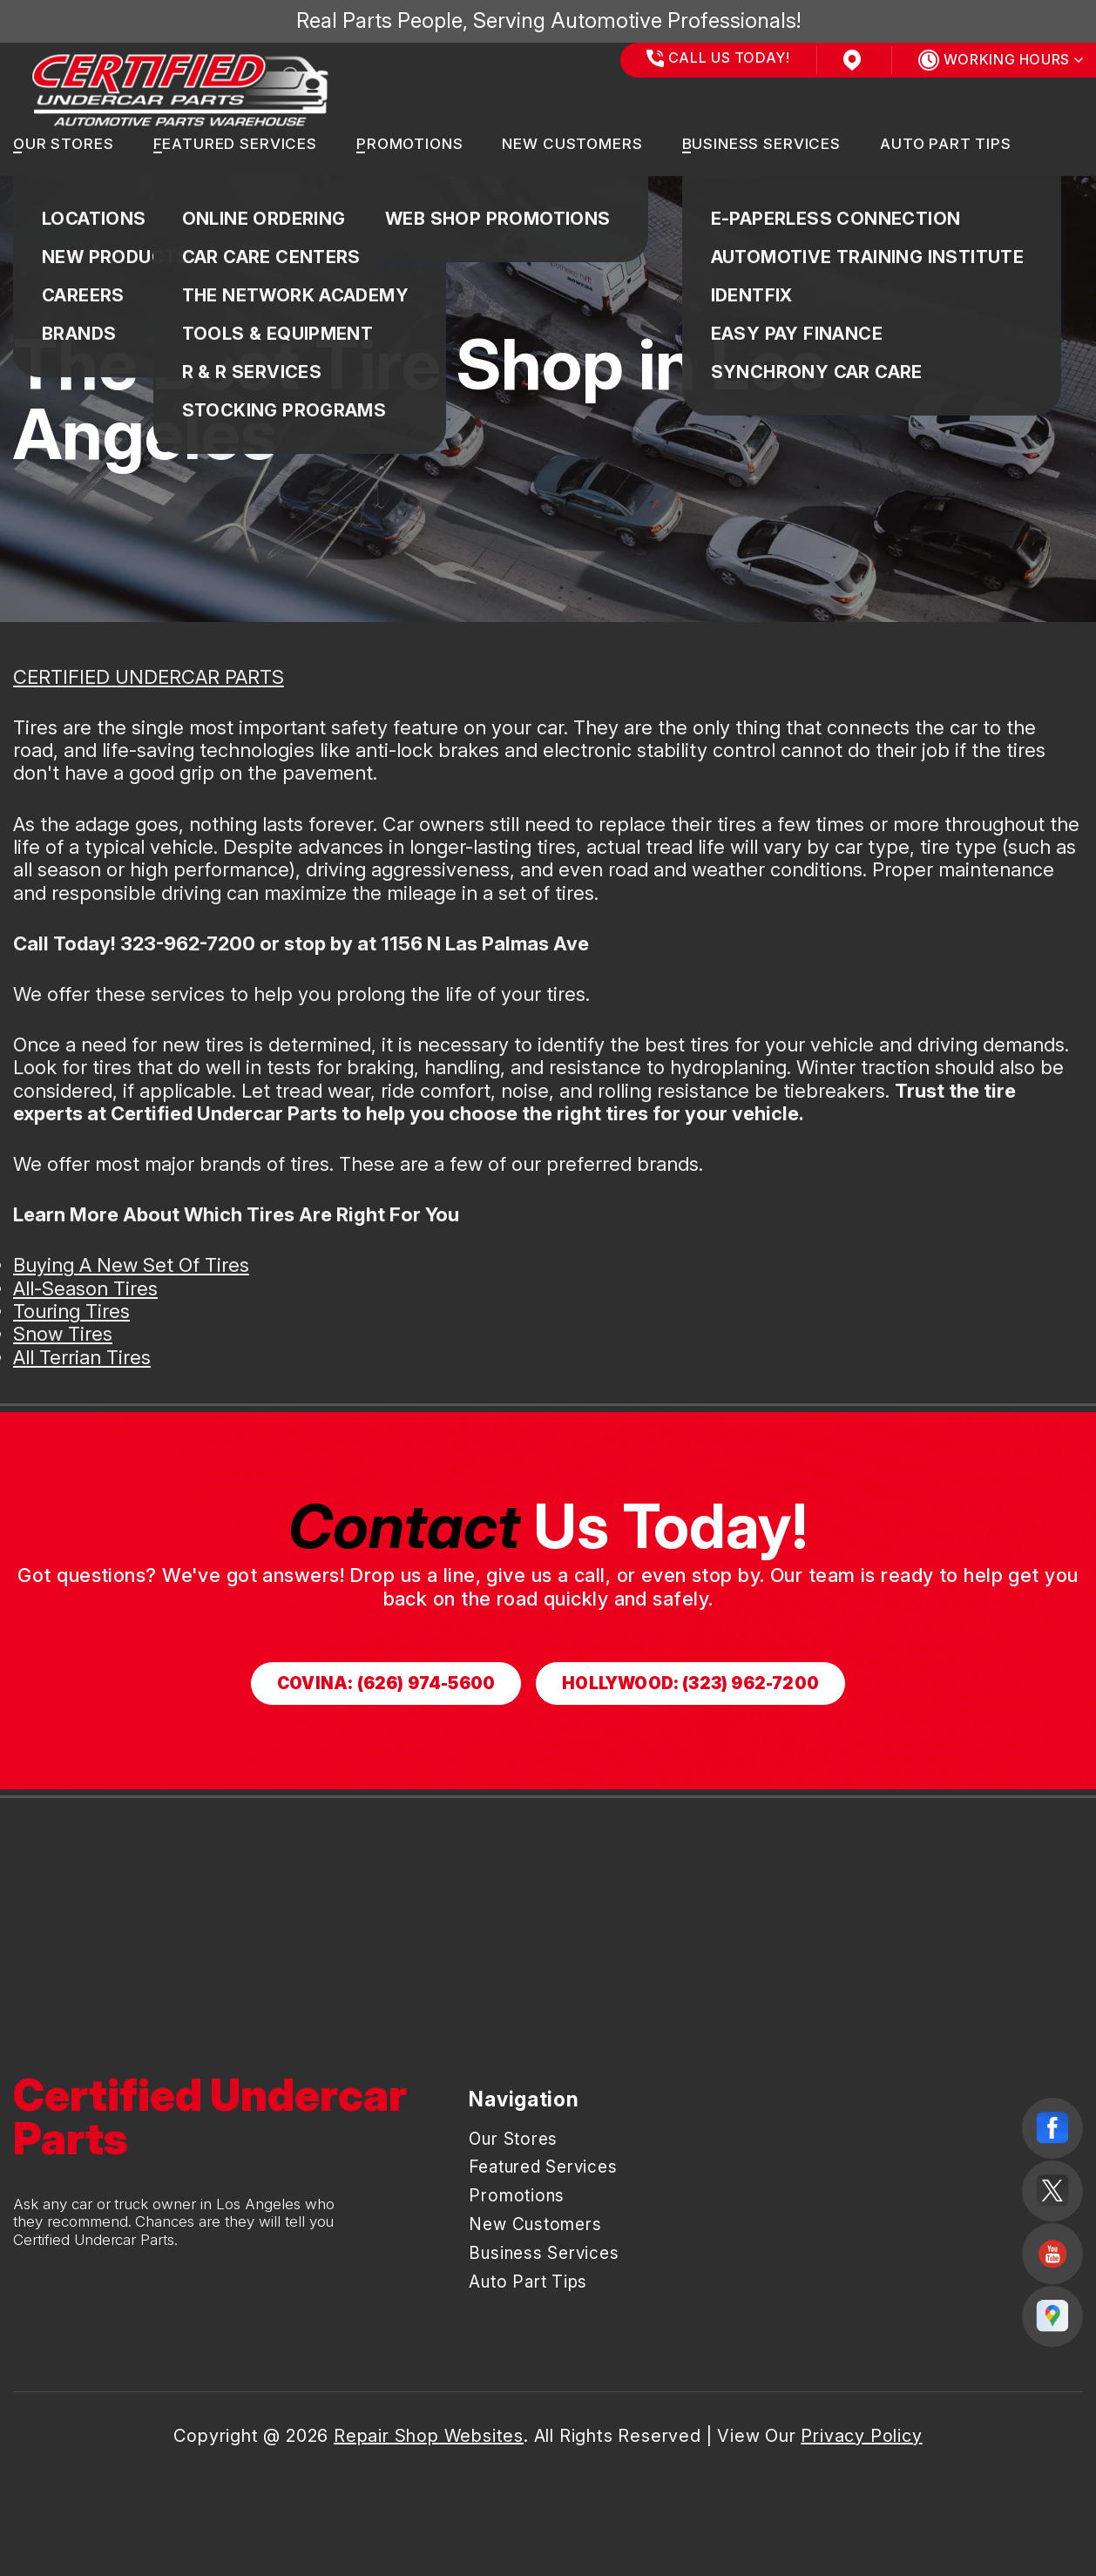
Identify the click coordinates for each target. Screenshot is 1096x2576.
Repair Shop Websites (429, 2435)
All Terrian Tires (82, 1357)
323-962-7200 (187, 943)
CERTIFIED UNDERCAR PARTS (148, 677)
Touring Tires (71, 1311)
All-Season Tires (85, 1288)
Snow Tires (62, 1333)
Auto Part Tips (945, 143)
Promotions (409, 143)
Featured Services (235, 143)
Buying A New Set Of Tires (131, 1265)
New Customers (572, 143)
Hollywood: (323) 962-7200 (690, 1683)
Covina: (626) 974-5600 (386, 1683)
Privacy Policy (861, 2435)
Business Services (761, 143)
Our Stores (63, 143)
